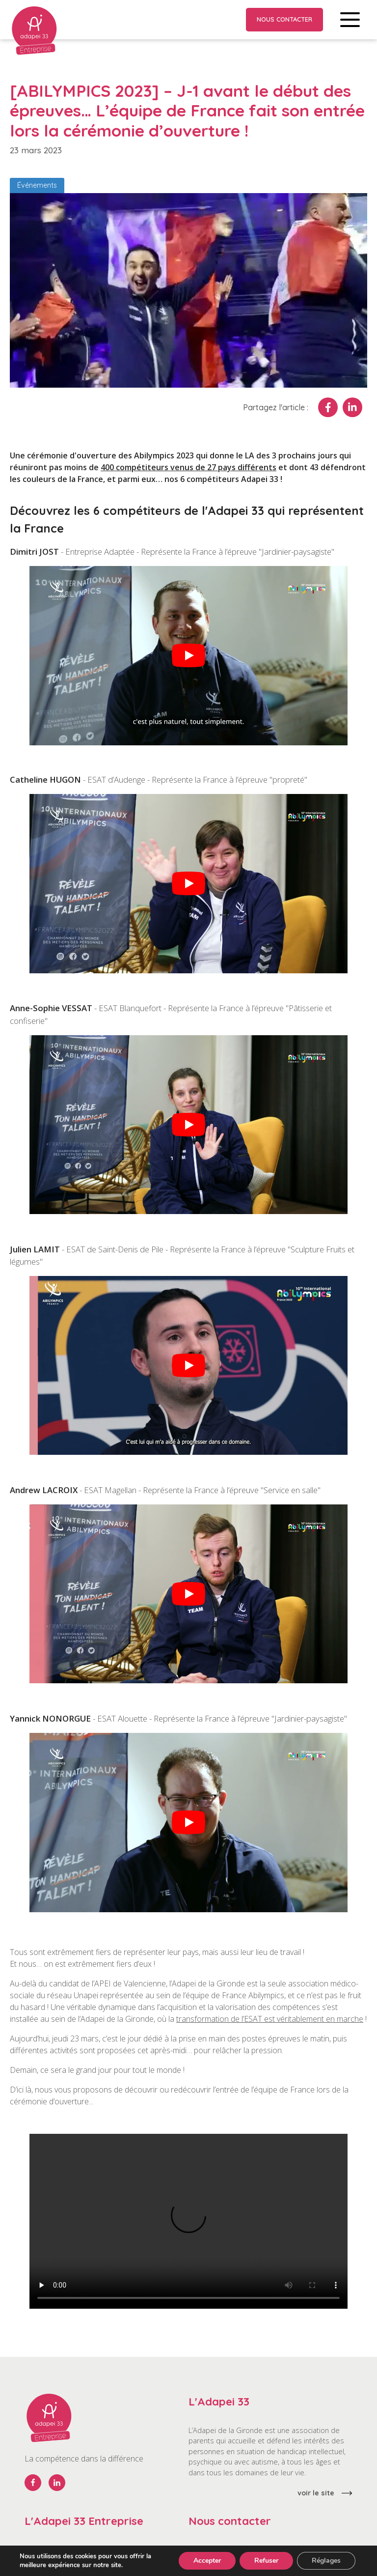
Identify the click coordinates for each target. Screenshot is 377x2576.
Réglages (326, 2560)
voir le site (315, 2493)
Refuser (266, 2560)
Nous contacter (284, 19)
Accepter (207, 2560)
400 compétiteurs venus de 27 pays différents (188, 467)
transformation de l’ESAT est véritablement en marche (269, 2018)
